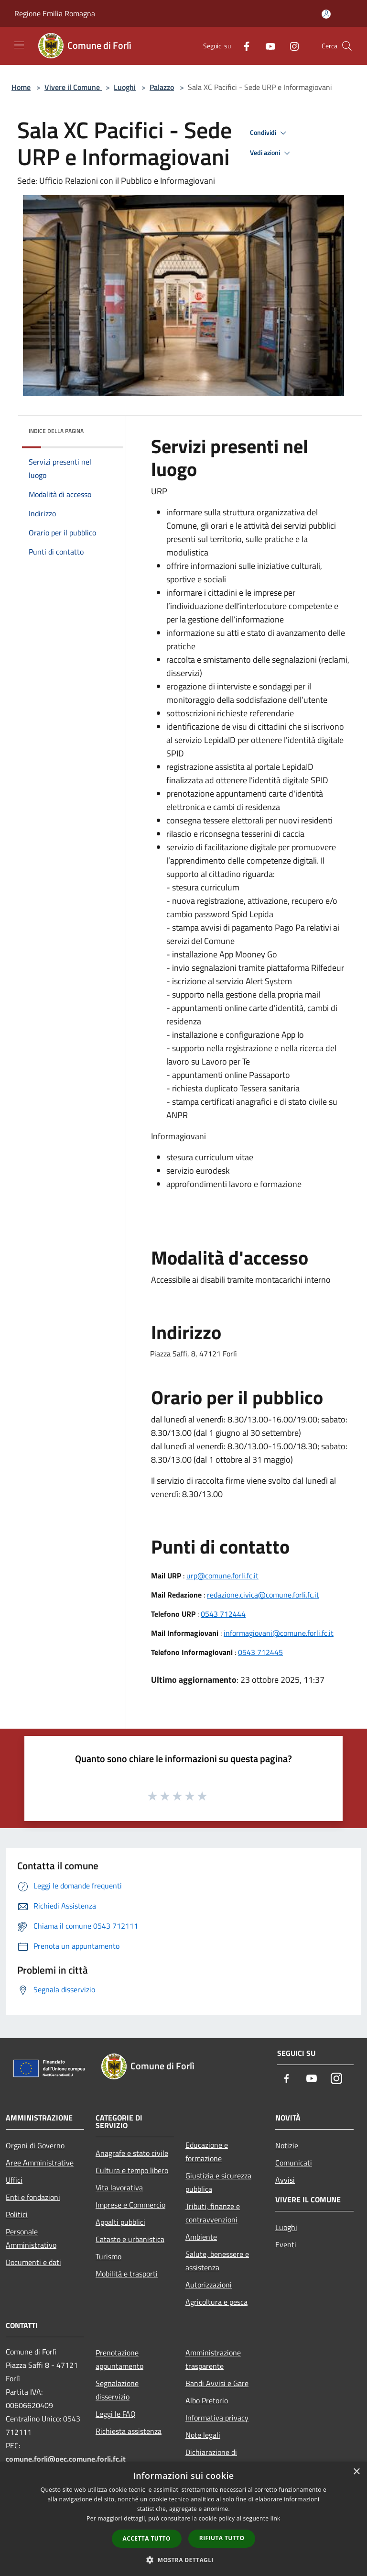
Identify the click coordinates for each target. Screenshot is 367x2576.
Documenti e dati (33, 2262)
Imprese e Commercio (130, 2204)
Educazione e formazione (206, 2151)
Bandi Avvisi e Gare (216, 2383)
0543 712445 (260, 1652)
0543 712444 (223, 1614)
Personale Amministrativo (31, 2238)
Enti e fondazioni (33, 2197)
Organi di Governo (35, 2145)
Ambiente (201, 2237)
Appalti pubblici (120, 2222)
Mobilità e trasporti (127, 2273)
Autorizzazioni (208, 2284)
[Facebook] (242, 45)
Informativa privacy (216, 2417)
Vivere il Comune (73, 87)
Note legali (202, 2435)
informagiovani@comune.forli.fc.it (279, 1633)
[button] (183, 2560)
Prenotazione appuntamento (119, 2359)
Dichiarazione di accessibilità (211, 2458)
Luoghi (125, 87)
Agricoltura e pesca (216, 2302)
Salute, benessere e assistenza (217, 2260)
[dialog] (183, 2519)
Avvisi (285, 2180)
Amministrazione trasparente (213, 2359)
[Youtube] (266, 45)
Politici (17, 2214)
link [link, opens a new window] (275, 2518)
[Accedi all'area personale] (326, 14)
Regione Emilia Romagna (54, 13)
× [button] (356, 2472)
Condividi (269, 133)
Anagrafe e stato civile (132, 2153)
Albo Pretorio (206, 2400)
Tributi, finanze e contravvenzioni (212, 2212)
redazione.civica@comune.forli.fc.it (263, 1594)
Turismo (108, 2256)
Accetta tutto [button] (147, 2538)
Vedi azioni (271, 153)
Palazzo (162, 87)
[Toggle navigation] (19, 45)
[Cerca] (347, 46)
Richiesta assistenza (129, 2431)
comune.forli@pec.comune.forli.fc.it (66, 2459)
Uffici (14, 2180)
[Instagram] (290, 45)
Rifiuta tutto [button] (222, 2538)
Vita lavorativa (119, 2187)
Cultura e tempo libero (132, 2170)
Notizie (286, 2145)
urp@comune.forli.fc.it (222, 1575)
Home (21, 87)
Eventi (285, 2244)
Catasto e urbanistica (130, 2239)
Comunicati (293, 2162)
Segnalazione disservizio (117, 2389)
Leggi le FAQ (116, 2414)
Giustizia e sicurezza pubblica (218, 2182)
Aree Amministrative (40, 2162)
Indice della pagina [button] (56, 430)
